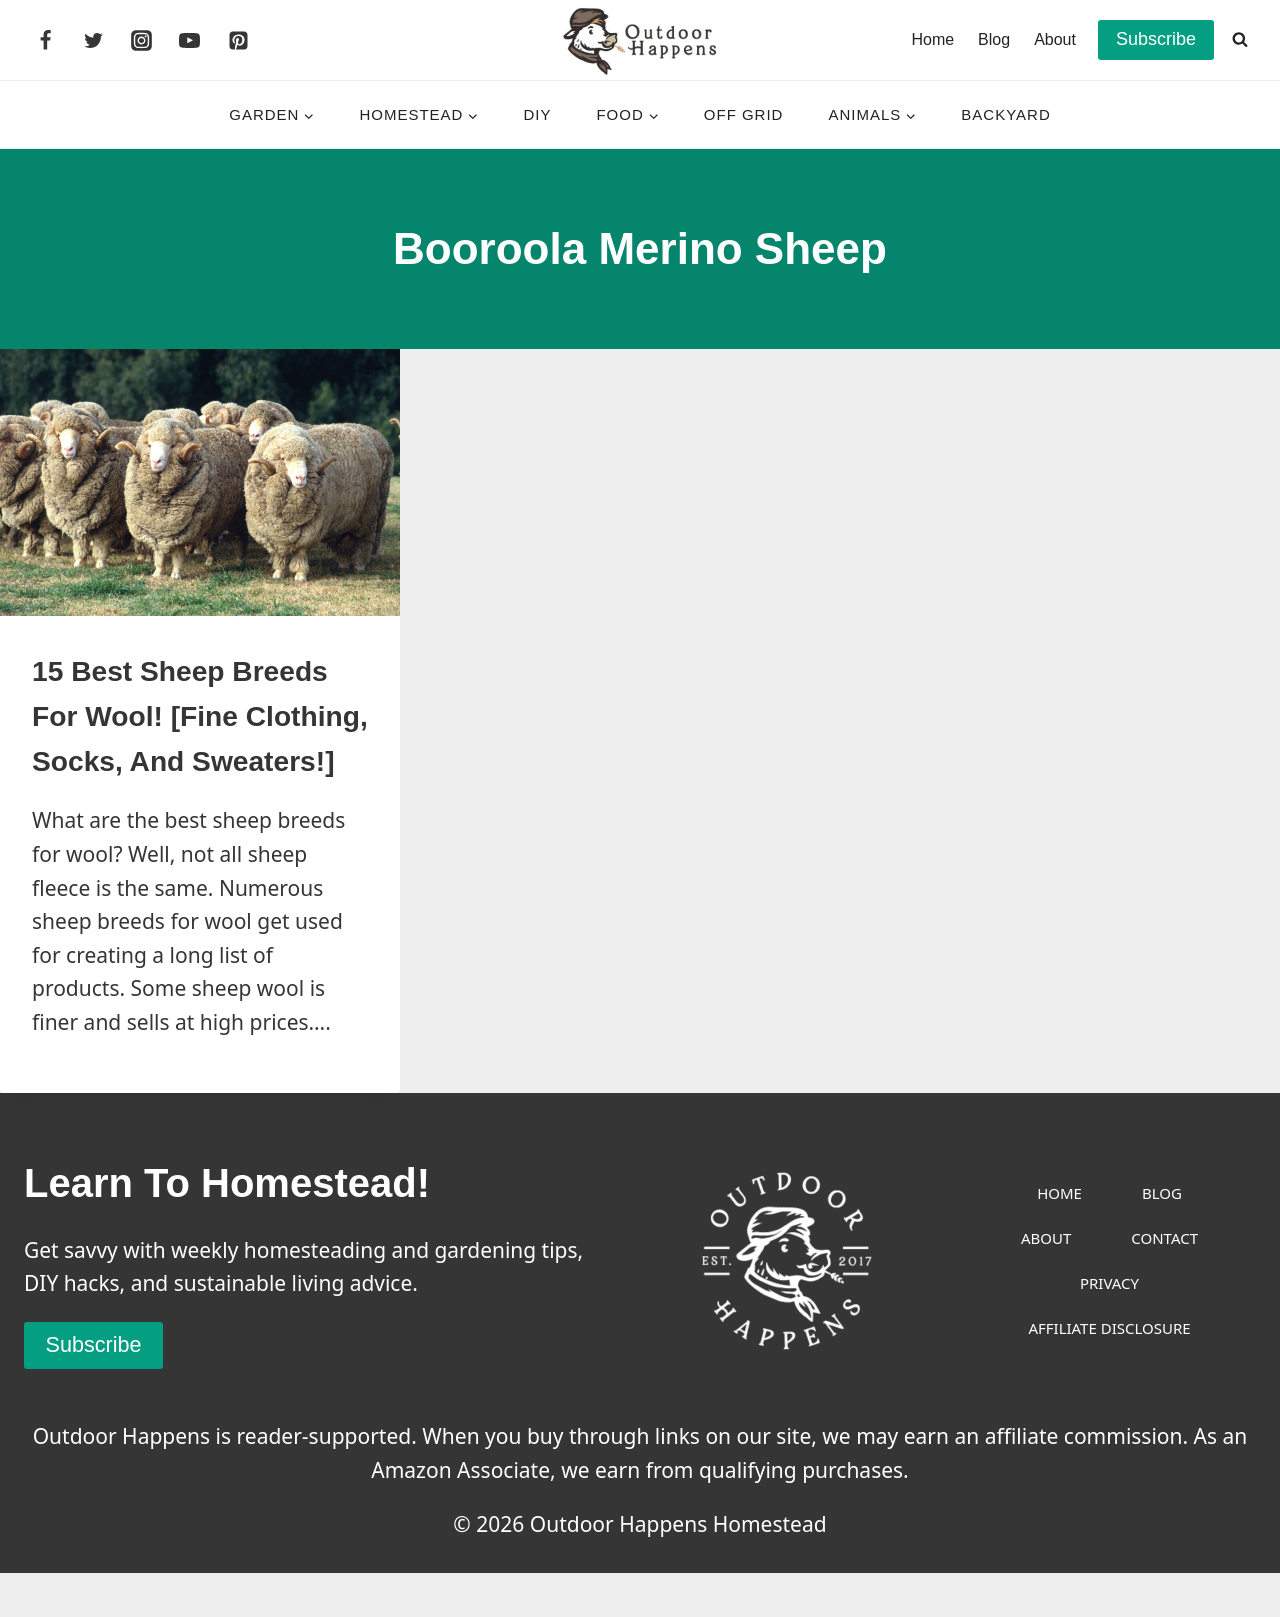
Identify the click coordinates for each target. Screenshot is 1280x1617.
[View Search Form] (1240, 40)
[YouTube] (190, 40)
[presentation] (200, 482)
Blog (994, 39)
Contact (1164, 1282)
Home (932, 39)
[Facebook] (45, 40)
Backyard (1005, 114)
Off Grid (744, 114)
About (1055, 39)
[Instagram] (142, 40)
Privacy (1109, 1327)
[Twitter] (93, 40)
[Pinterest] (238, 40)
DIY (537, 114)
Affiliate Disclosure (1109, 1372)
